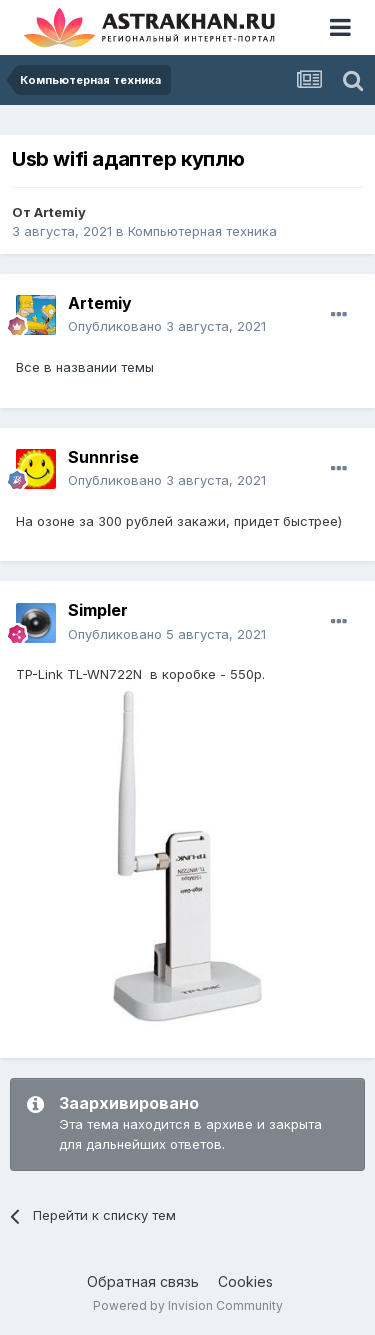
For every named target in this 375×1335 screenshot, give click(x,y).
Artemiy (60, 212)
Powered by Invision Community (188, 1305)
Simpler (98, 610)
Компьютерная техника (202, 231)
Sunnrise (103, 457)
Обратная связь (143, 1281)
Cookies (245, 1281)
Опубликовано (167, 326)
